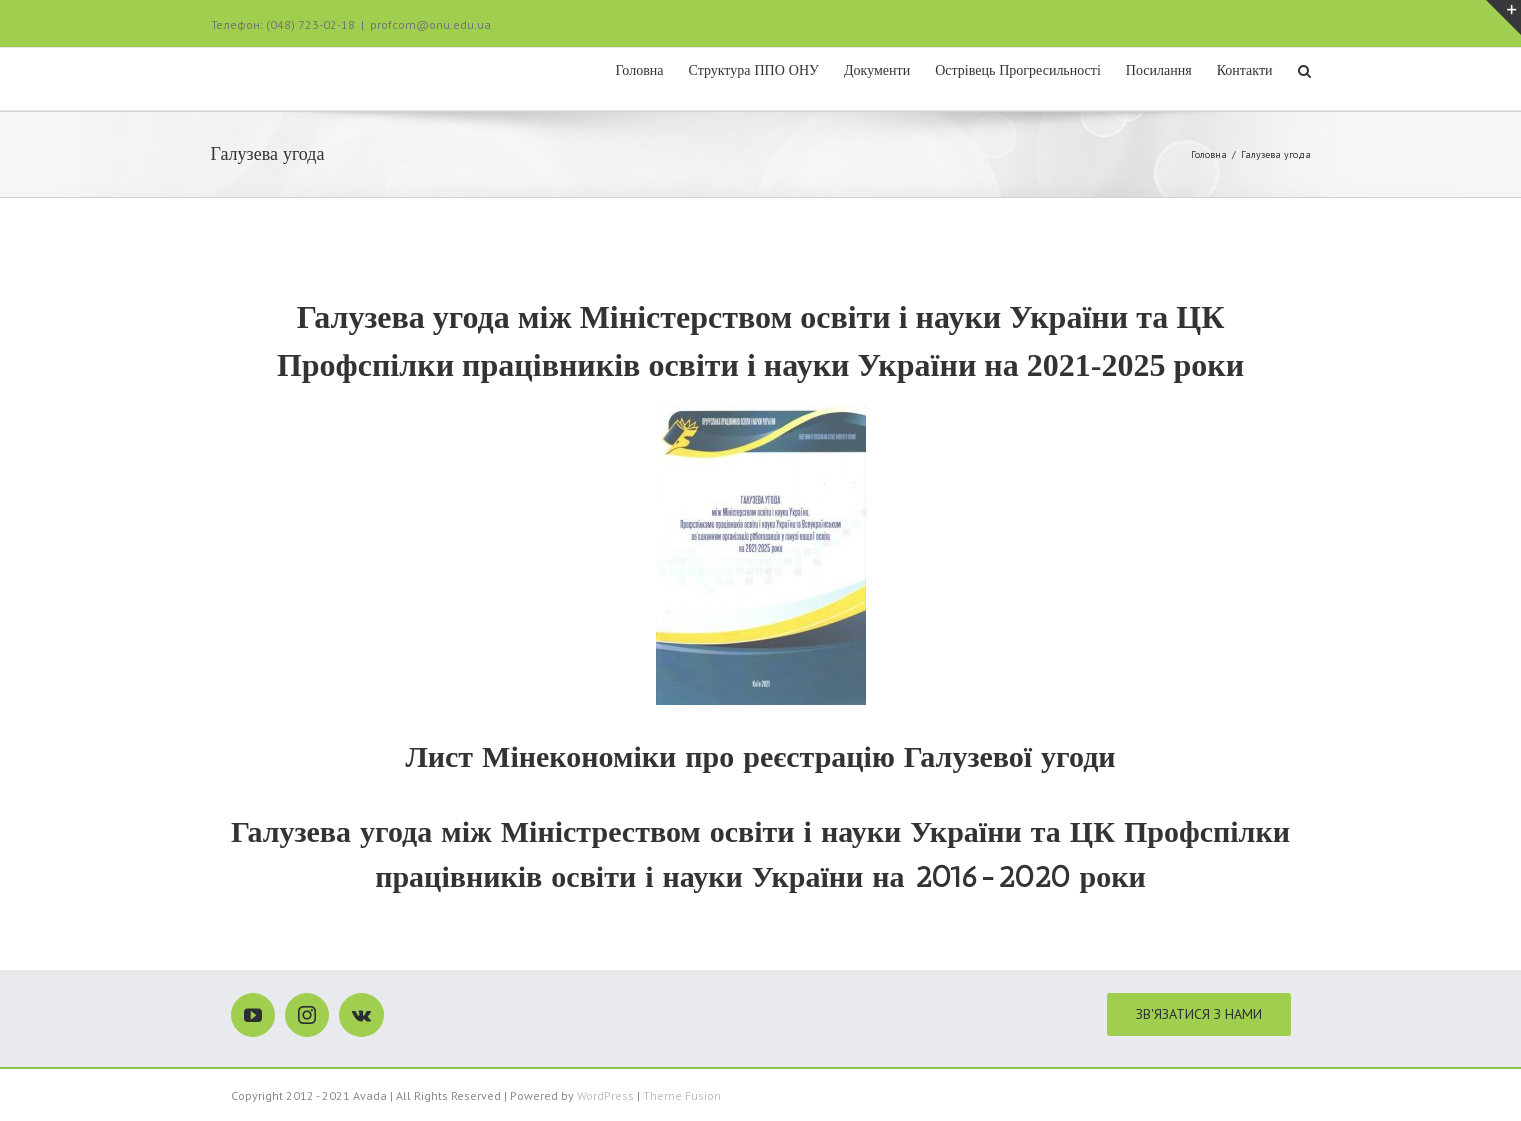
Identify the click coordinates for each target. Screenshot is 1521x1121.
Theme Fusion (682, 1094)
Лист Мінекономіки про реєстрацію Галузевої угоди (760, 756)
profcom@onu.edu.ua (430, 24)
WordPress (605, 1094)
